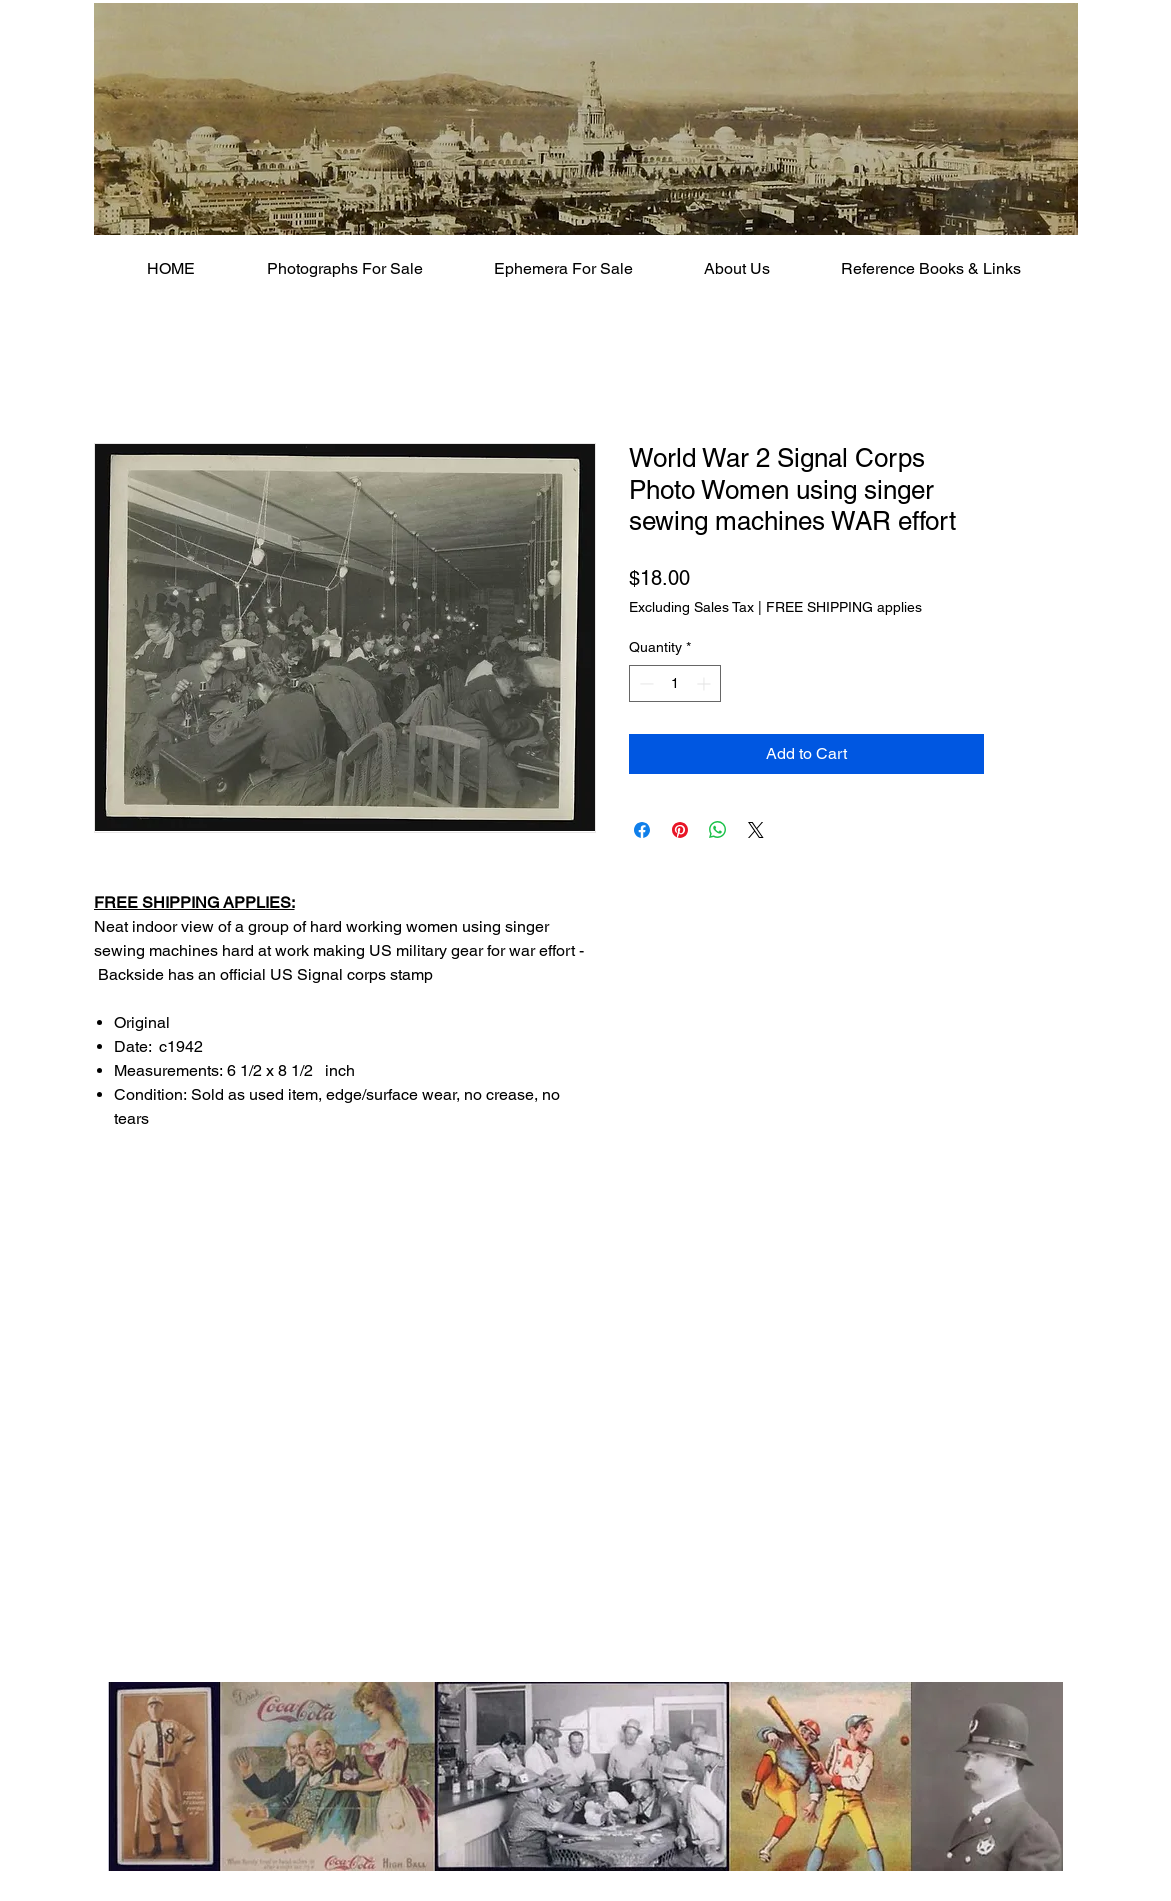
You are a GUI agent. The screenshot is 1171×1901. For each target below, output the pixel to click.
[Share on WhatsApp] (718, 830)
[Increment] (705, 683)
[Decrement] (644, 683)
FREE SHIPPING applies (844, 607)
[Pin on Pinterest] (680, 830)
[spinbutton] (675, 683)
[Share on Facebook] (642, 830)
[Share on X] (756, 830)
